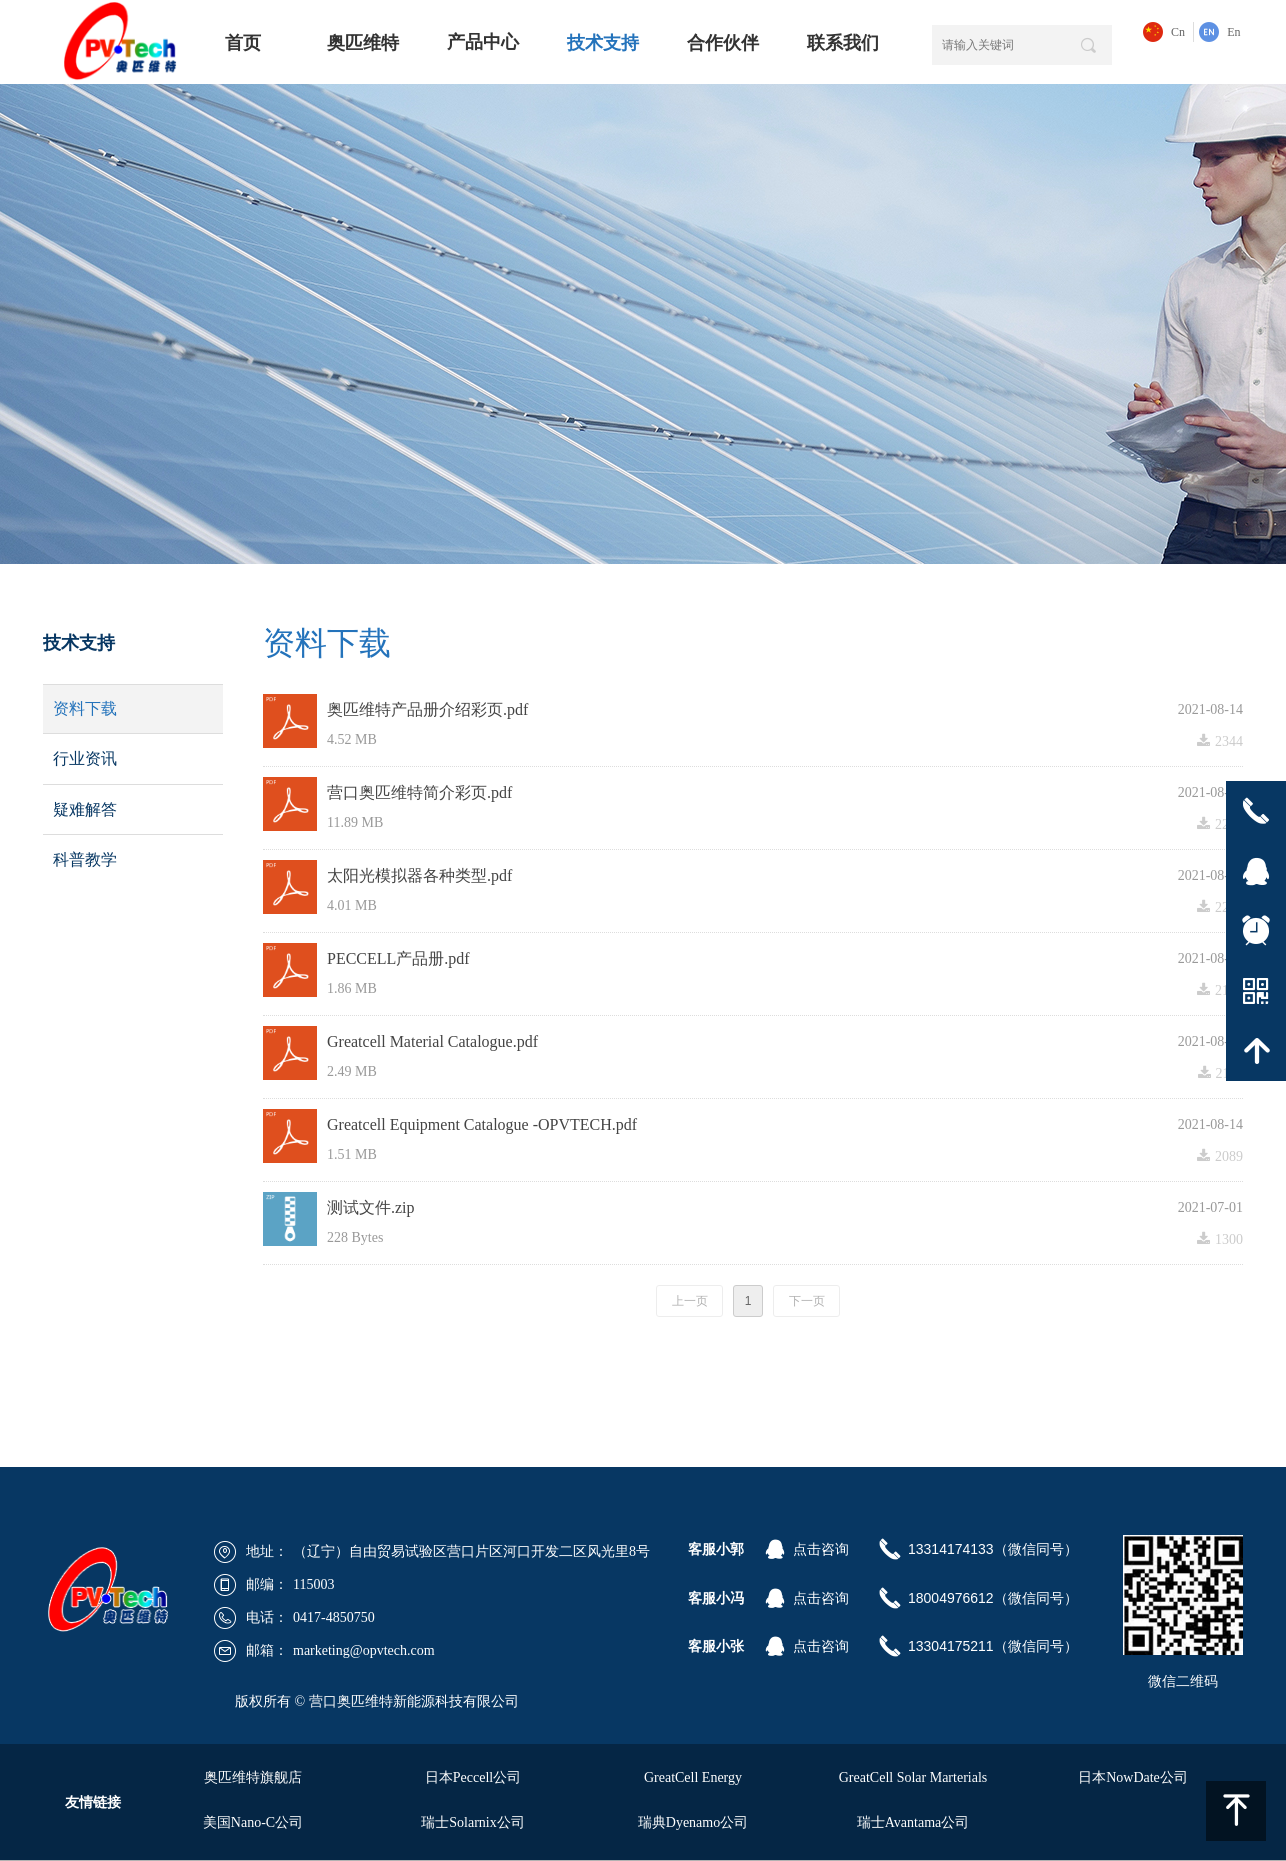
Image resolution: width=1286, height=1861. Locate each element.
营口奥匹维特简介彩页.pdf (419, 792)
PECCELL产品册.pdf (398, 958)
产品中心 (483, 42)
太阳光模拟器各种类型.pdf (419, 875)
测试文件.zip (371, 1207)
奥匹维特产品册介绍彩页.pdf (427, 709)
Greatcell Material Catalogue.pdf (432, 1041)
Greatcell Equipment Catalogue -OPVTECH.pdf (482, 1124)
